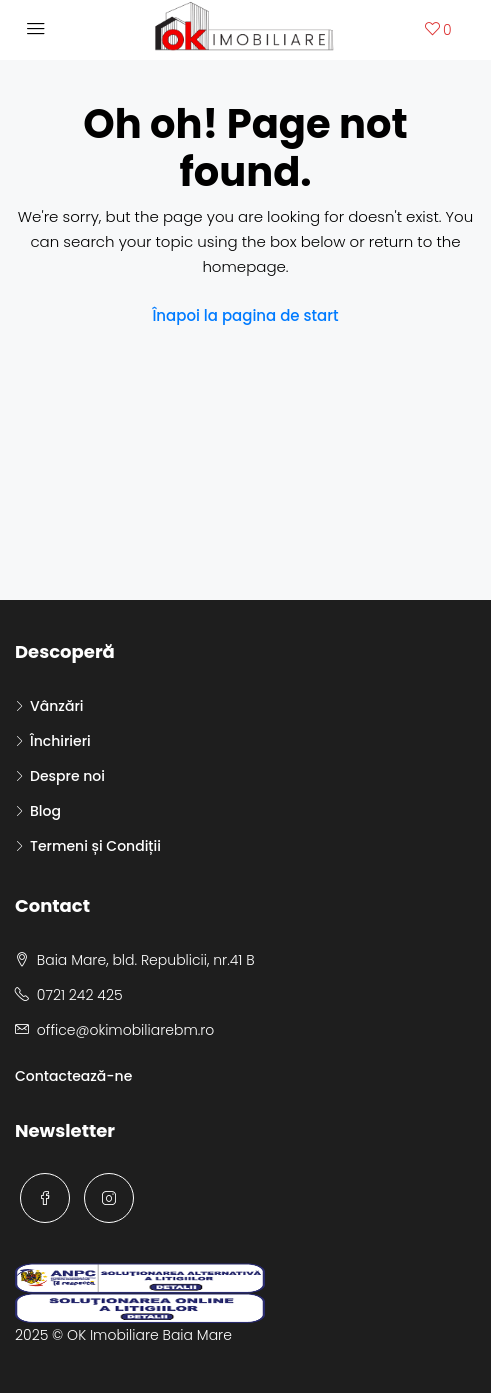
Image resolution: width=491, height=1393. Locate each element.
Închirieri (60, 741)
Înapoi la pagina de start (245, 315)
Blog (45, 811)
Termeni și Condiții (95, 846)
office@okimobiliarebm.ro (125, 1030)
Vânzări (56, 706)
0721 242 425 (80, 995)
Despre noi (67, 776)
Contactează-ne (73, 1076)
